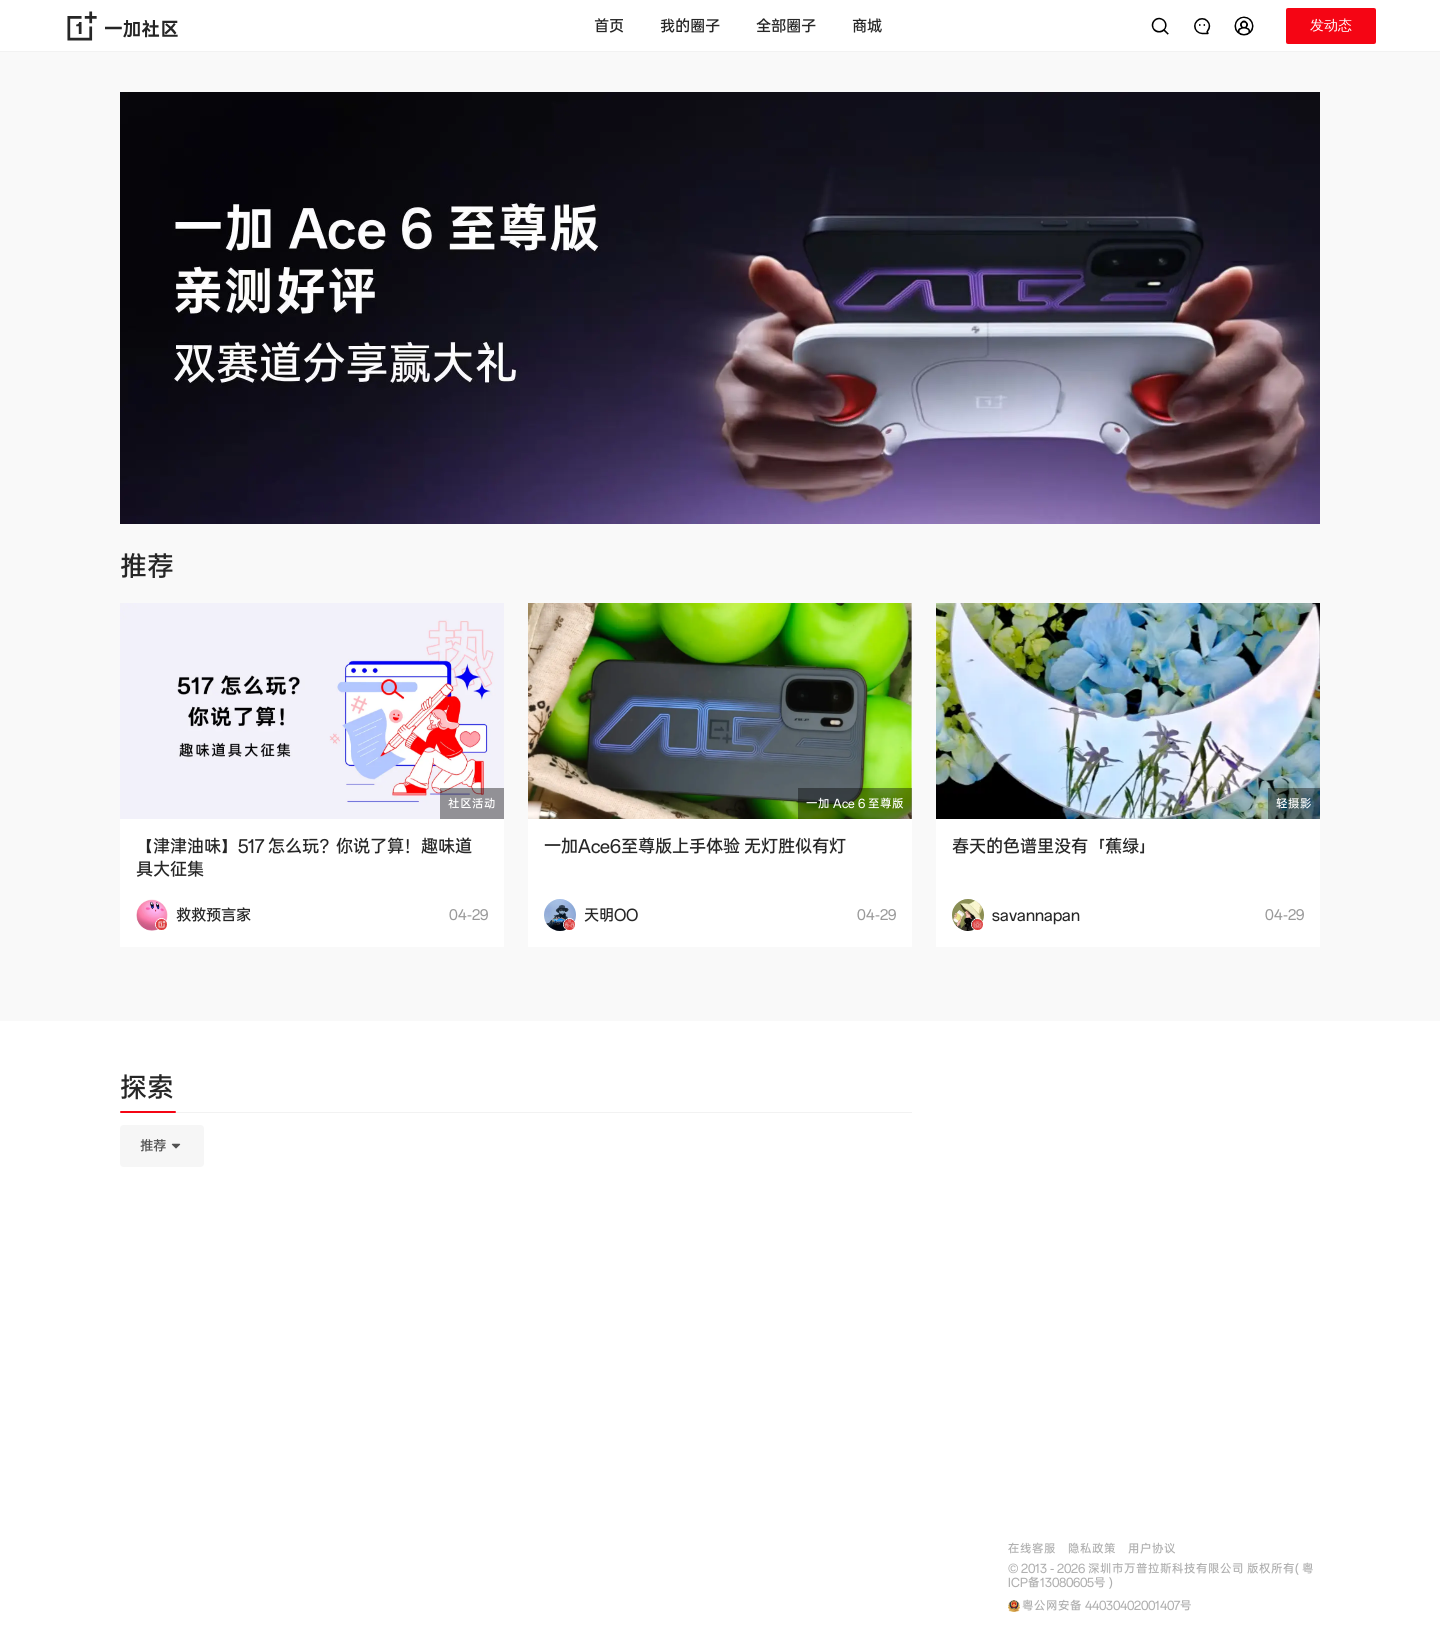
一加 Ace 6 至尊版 (855, 803)
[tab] (147, 1091)
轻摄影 (1294, 803)
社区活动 (472, 803)
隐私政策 (1092, 1548)
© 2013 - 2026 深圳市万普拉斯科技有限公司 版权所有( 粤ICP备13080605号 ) (1161, 1576)
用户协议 (1152, 1548)
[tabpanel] (516, 1246)
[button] (1247, 26)
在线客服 (1032, 1548)
